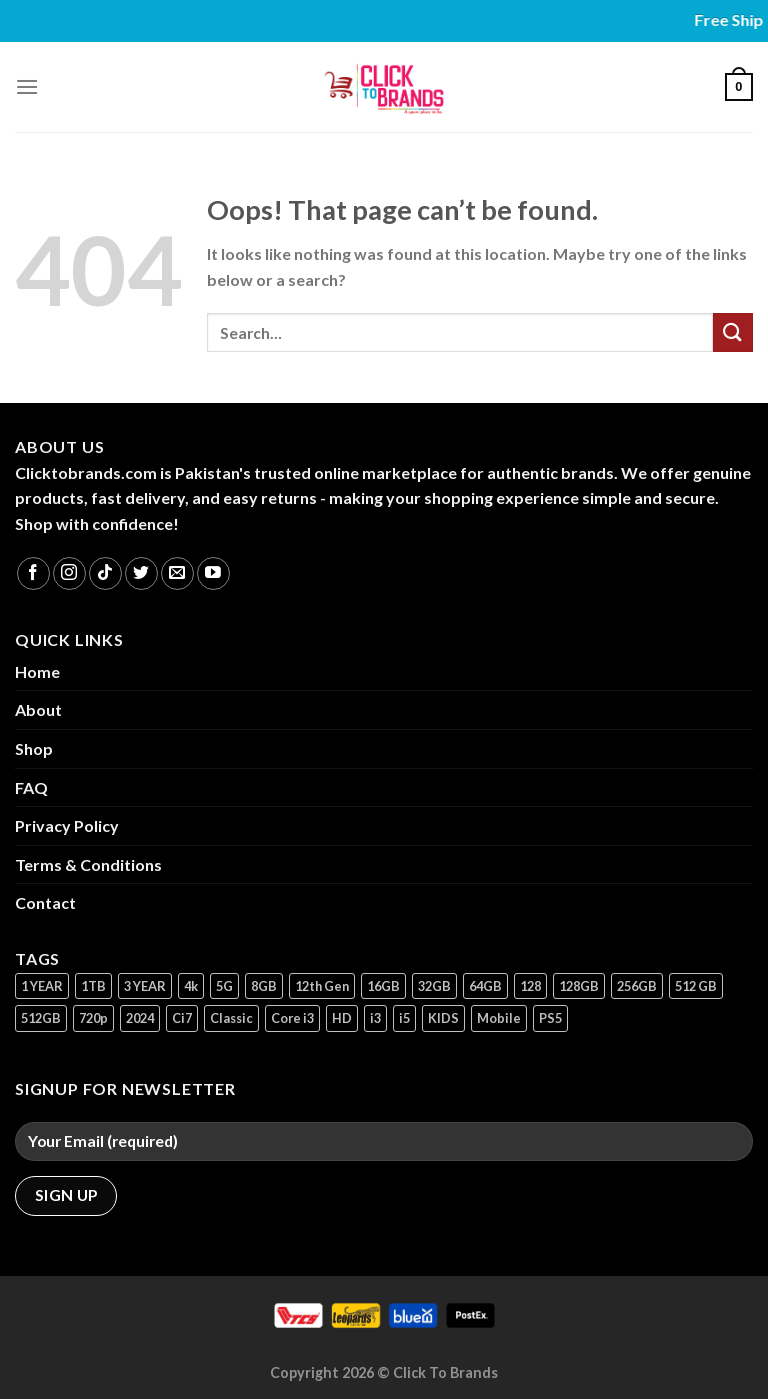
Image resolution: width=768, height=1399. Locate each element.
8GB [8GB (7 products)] (264, 986)
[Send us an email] (177, 573)
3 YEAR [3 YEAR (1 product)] (145, 986)
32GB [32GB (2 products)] (434, 986)
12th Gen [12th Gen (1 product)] (322, 986)
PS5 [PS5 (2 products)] (550, 1018)
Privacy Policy (67, 825)
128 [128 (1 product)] (530, 986)
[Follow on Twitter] (141, 573)
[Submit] (733, 332)
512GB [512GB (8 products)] (41, 1018)
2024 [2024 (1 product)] (140, 1018)
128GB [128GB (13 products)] (579, 986)
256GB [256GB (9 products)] (637, 986)
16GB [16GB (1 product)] (383, 986)
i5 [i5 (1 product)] (404, 1018)
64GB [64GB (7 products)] (485, 986)
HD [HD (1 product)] (342, 1018)
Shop (34, 748)
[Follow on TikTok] (105, 573)
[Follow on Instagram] (69, 573)
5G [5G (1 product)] (224, 986)
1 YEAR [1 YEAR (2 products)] (42, 986)
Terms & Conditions (88, 864)
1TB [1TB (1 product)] (93, 986)
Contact (45, 902)
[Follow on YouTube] (213, 573)
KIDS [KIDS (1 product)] (443, 1018)
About (38, 709)
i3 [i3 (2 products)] (375, 1018)
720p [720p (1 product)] (93, 1018)
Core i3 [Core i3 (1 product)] (292, 1018)
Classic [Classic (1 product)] (231, 1018)
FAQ (31, 787)
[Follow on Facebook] (33, 573)
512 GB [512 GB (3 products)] (696, 986)
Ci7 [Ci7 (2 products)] (182, 1018)
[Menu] (27, 86)
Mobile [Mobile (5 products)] (499, 1018)
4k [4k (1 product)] (191, 986)
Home (37, 671)
